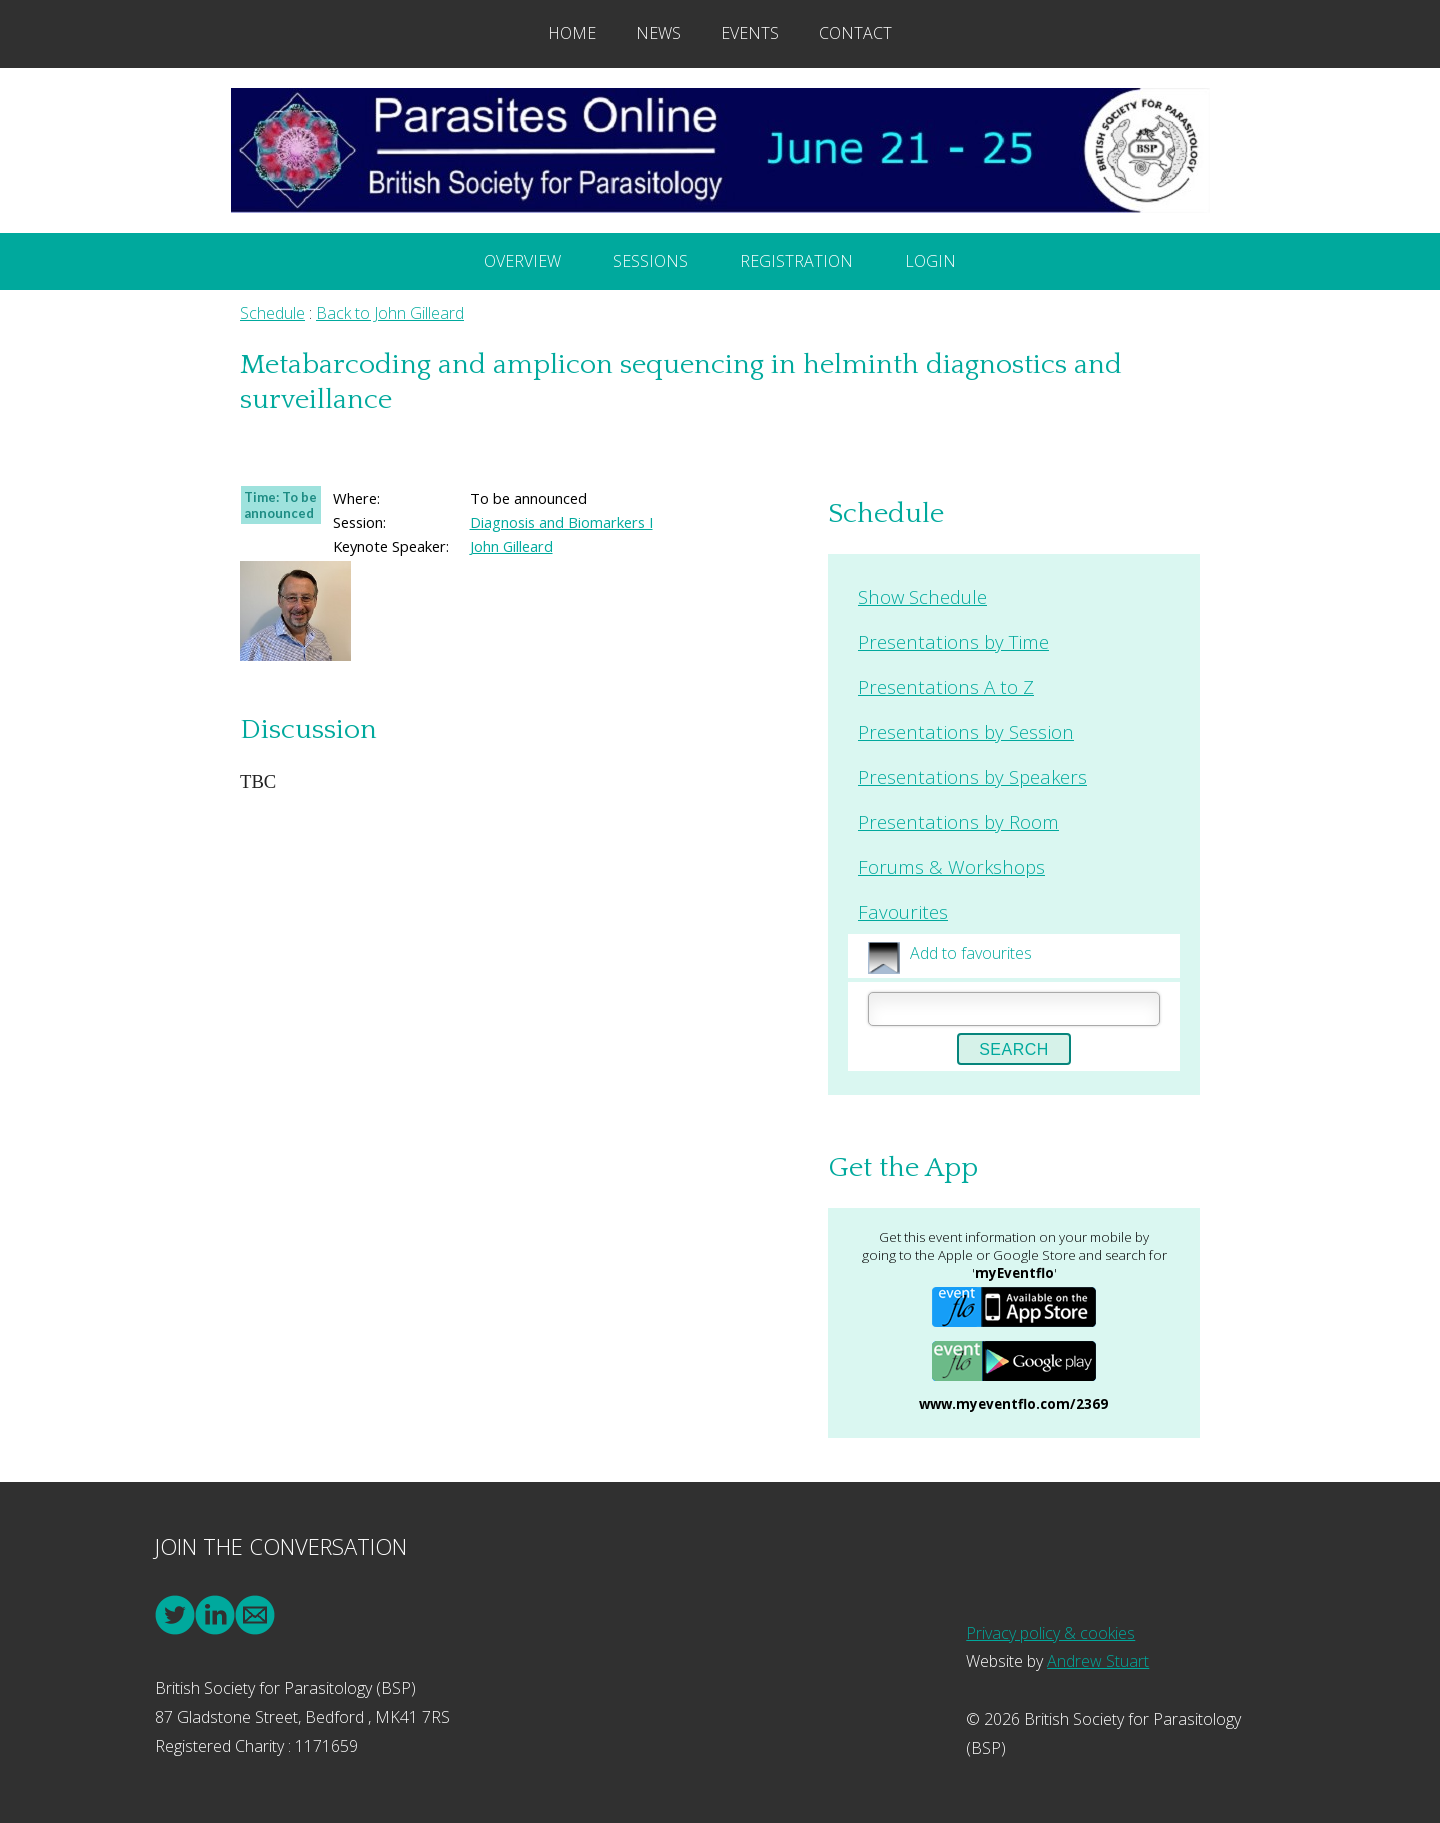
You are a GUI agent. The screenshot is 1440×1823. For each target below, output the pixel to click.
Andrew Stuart (1098, 1661)
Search (1014, 1049)
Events (750, 33)
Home (572, 33)
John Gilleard (511, 546)
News (658, 33)
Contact (855, 33)
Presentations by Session (966, 731)
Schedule (272, 313)
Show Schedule (922, 596)
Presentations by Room (958, 821)
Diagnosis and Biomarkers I (561, 522)
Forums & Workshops (951, 866)
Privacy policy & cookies (1050, 1633)
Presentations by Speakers (972, 776)
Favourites (903, 911)
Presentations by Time (953, 641)
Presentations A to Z (946, 686)
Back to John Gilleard (390, 313)
